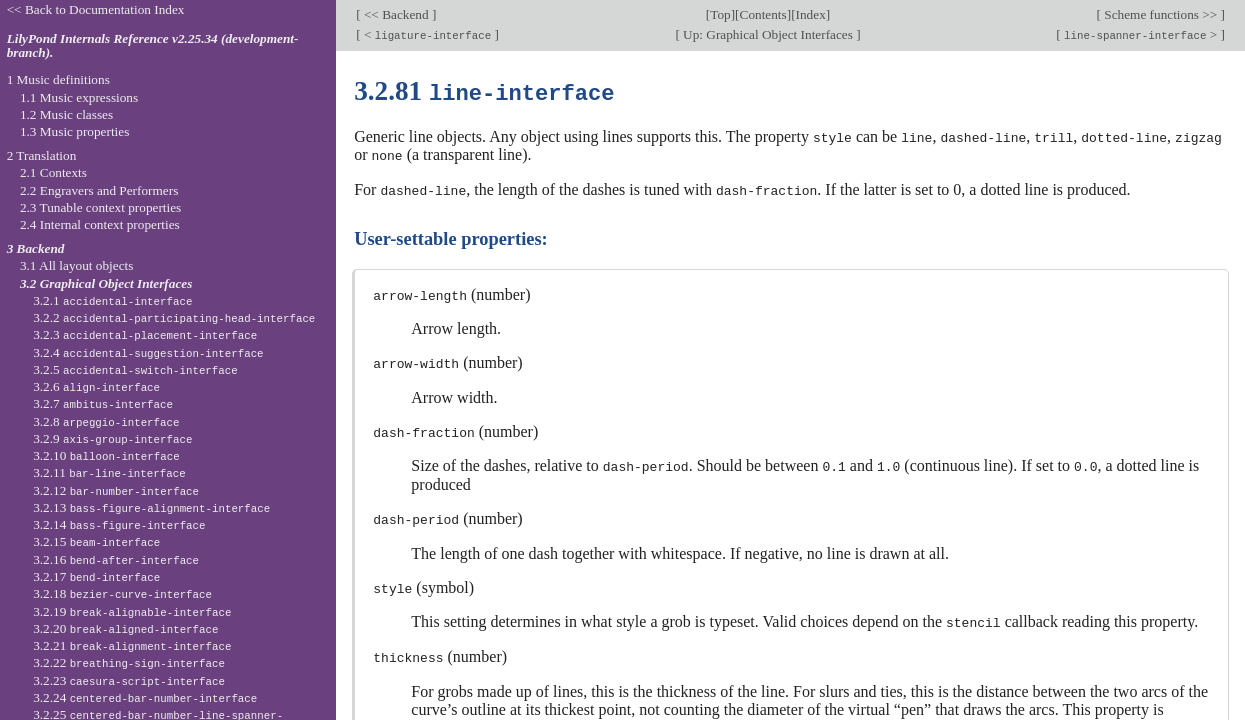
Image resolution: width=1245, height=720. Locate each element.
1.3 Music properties (74, 131)
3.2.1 (112, 300)
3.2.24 (145, 697)
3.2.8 (106, 421)
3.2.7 (103, 403)
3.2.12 (116, 490)
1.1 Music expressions (79, 97)
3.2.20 (125, 628)
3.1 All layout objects (76, 265)
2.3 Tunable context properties (100, 207)
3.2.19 (132, 611)
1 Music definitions (58, 79)
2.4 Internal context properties (100, 224)
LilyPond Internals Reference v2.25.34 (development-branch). (153, 46)
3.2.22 (129, 662)
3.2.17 (96, 576)
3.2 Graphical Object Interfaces (106, 283)
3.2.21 (132, 645)
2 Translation (42, 155)
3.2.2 (174, 317)
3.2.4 (148, 352)
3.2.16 (116, 559)
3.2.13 (151, 507)
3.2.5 (135, 369)
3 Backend (36, 248)
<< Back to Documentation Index (96, 9)
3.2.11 (109, 472)
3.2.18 (122, 593)
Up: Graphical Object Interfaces (768, 34)
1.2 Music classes (66, 114)
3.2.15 (96, 541)
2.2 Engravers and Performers (99, 190)
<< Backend (396, 14)
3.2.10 (106, 455)
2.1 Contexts (53, 172)
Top (720, 14)
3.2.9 (112, 438)
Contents (763, 14)
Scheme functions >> (1161, 14)
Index (811, 14)
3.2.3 (145, 334)
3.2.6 (96, 386)
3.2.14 (119, 524)
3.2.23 (129, 680)
